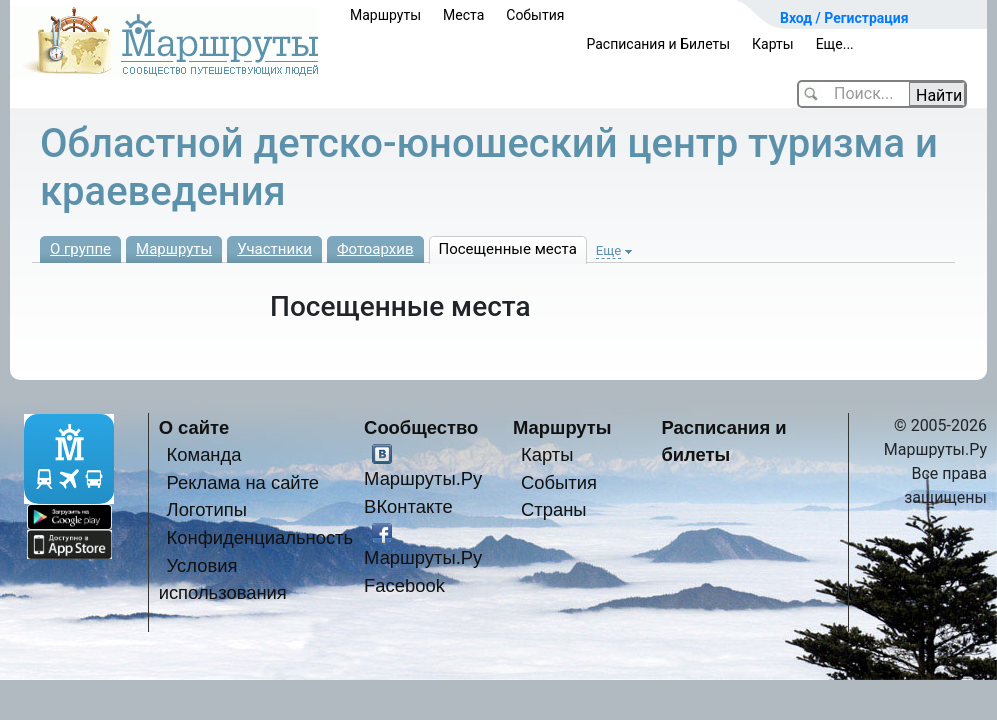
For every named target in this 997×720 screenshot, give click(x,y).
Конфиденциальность (260, 537)
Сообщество (421, 427)
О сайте (194, 427)
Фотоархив (375, 249)
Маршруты (385, 15)
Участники (274, 249)
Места (463, 15)
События (535, 15)
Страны (554, 509)
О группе (80, 249)
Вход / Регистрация (844, 18)
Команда (204, 454)
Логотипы (207, 509)
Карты (773, 44)
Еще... (835, 44)
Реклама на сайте (243, 482)
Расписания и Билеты (658, 44)
